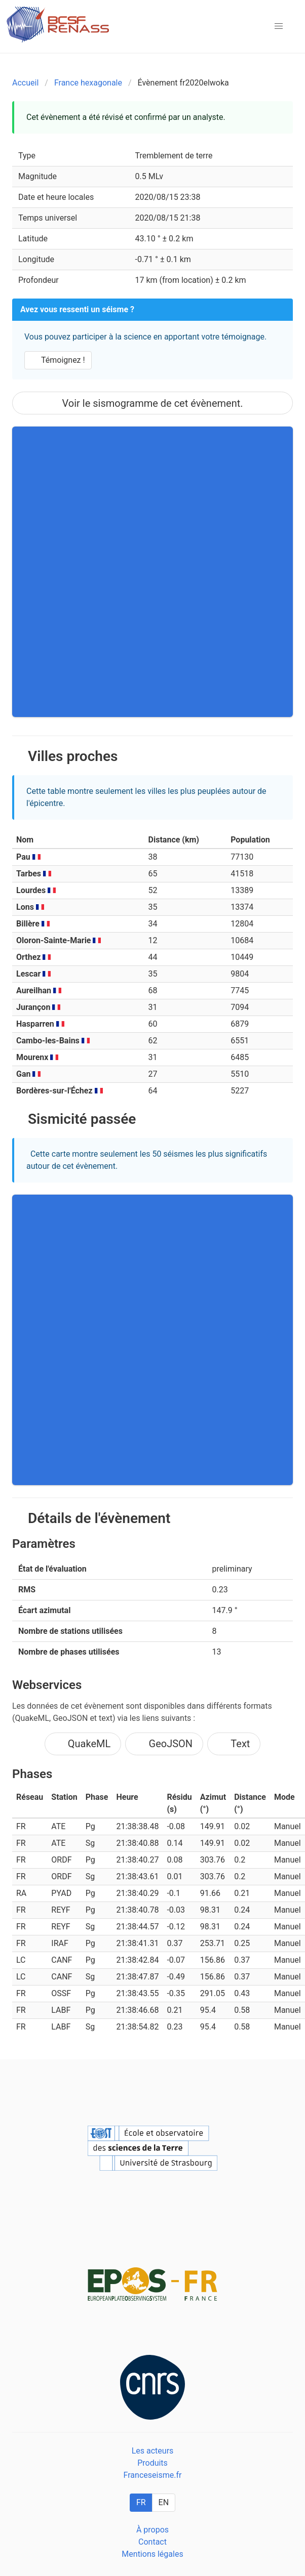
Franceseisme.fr (153, 2475)
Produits (152, 2463)
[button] (278, 26)
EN (164, 2502)
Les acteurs (153, 2451)
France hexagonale (88, 83)
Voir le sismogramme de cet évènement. (152, 403)
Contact (152, 2542)
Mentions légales (152, 2554)
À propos (152, 2530)
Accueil (25, 83)
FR (141, 2502)
